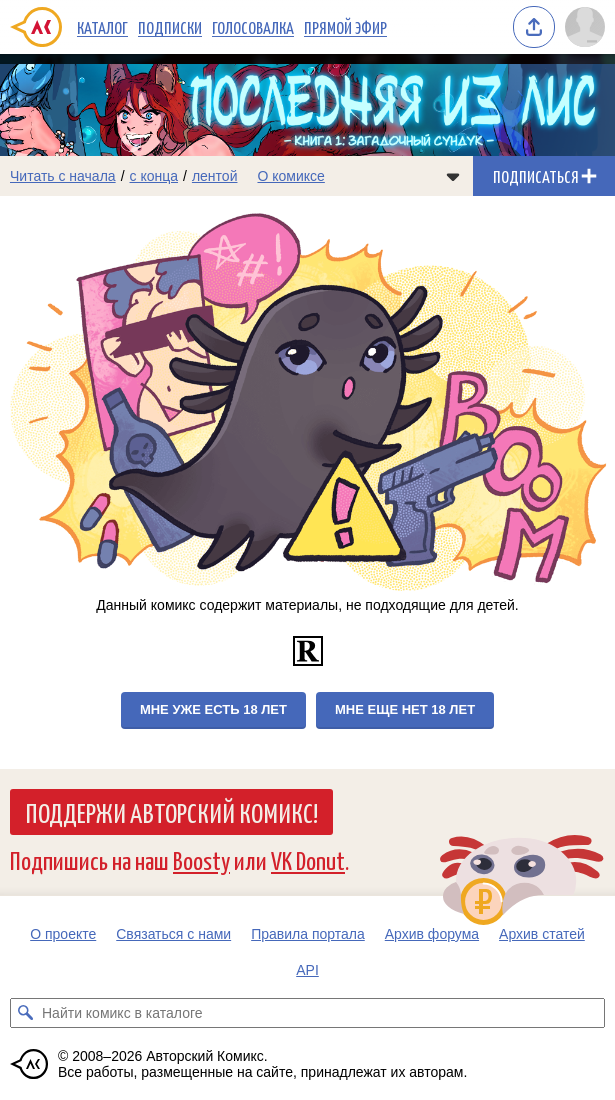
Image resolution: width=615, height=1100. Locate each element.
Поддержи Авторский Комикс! (171, 812)
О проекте (63, 934)
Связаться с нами (173, 934)
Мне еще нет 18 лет (405, 709)
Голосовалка (253, 27)
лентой (215, 176)
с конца (154, 176)
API (307, 970)
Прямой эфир (345, 27)
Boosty (201, 859)
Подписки (170, 27)
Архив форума (432, 934)
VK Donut (308, 859)
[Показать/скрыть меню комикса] (453, 176)
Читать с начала (63, 176)
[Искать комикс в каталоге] (25, 1013)
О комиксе (290, 176)
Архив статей (542, 934)
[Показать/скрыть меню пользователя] (585, 27)
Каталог (102, 27)
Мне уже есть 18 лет (213, 709)
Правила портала (308, 934)
